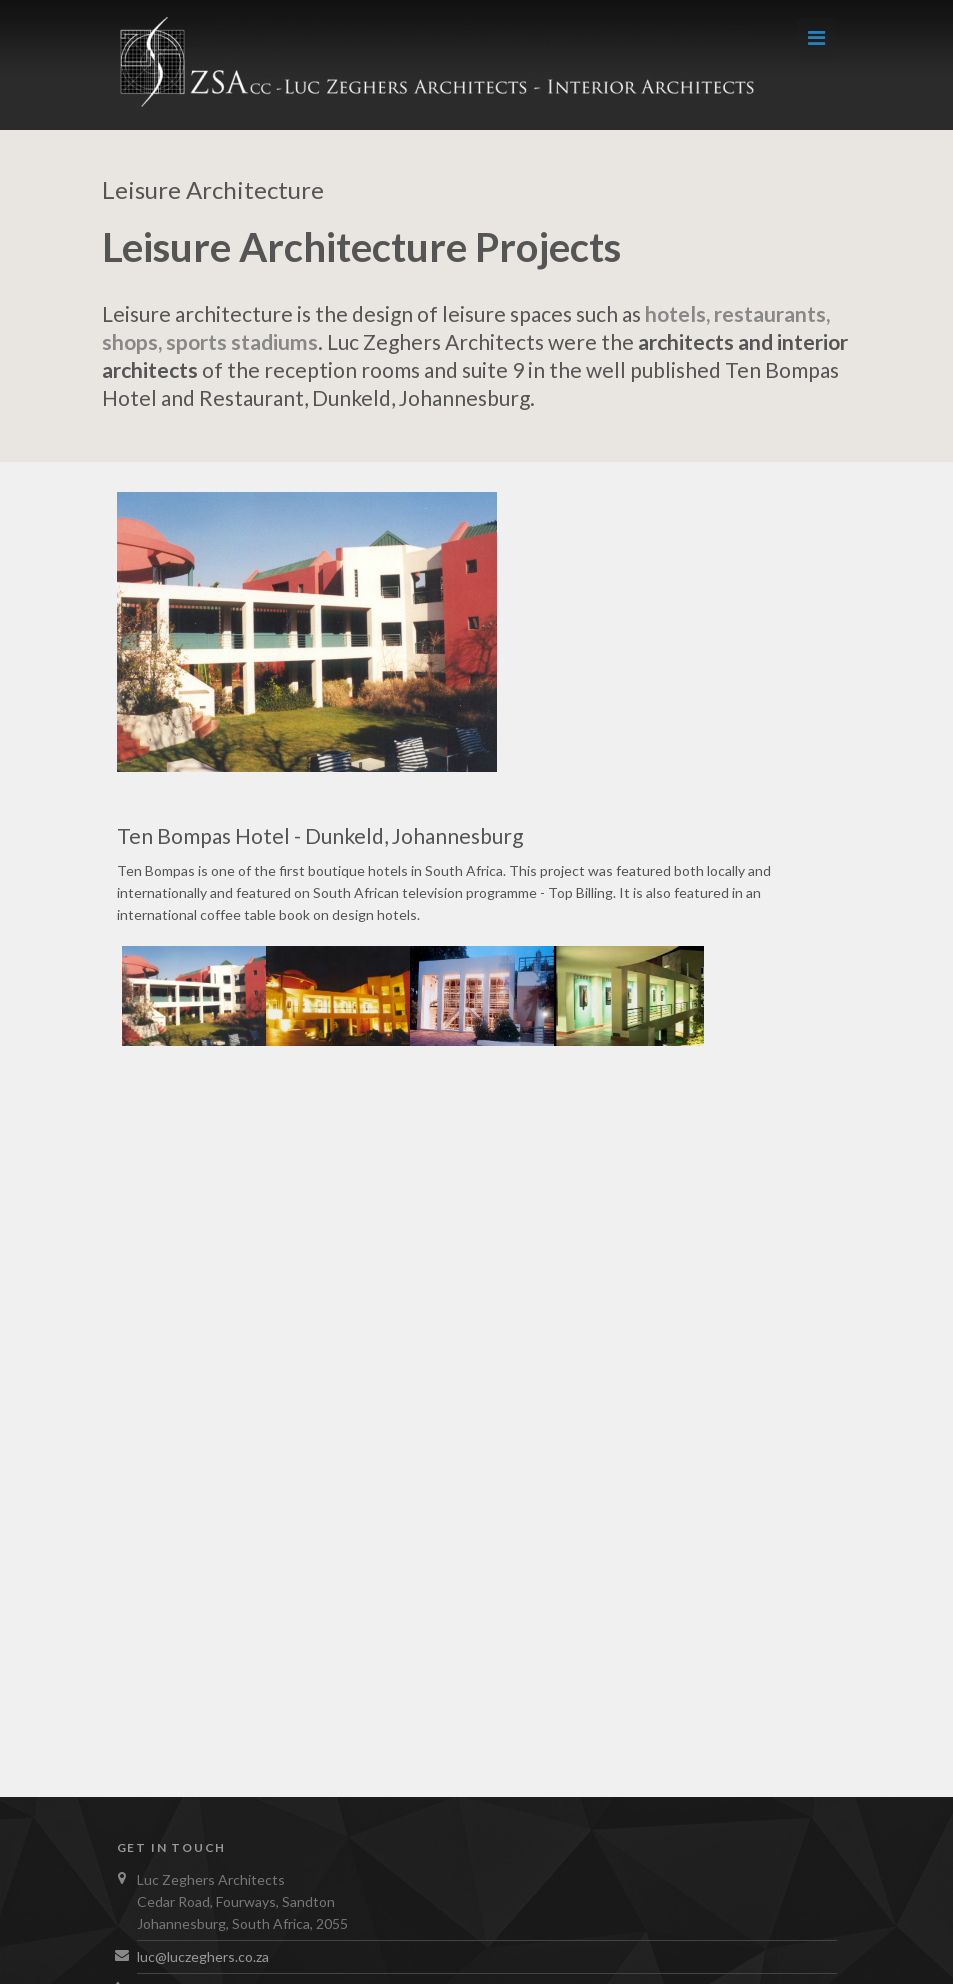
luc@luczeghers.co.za (203, 1956)
